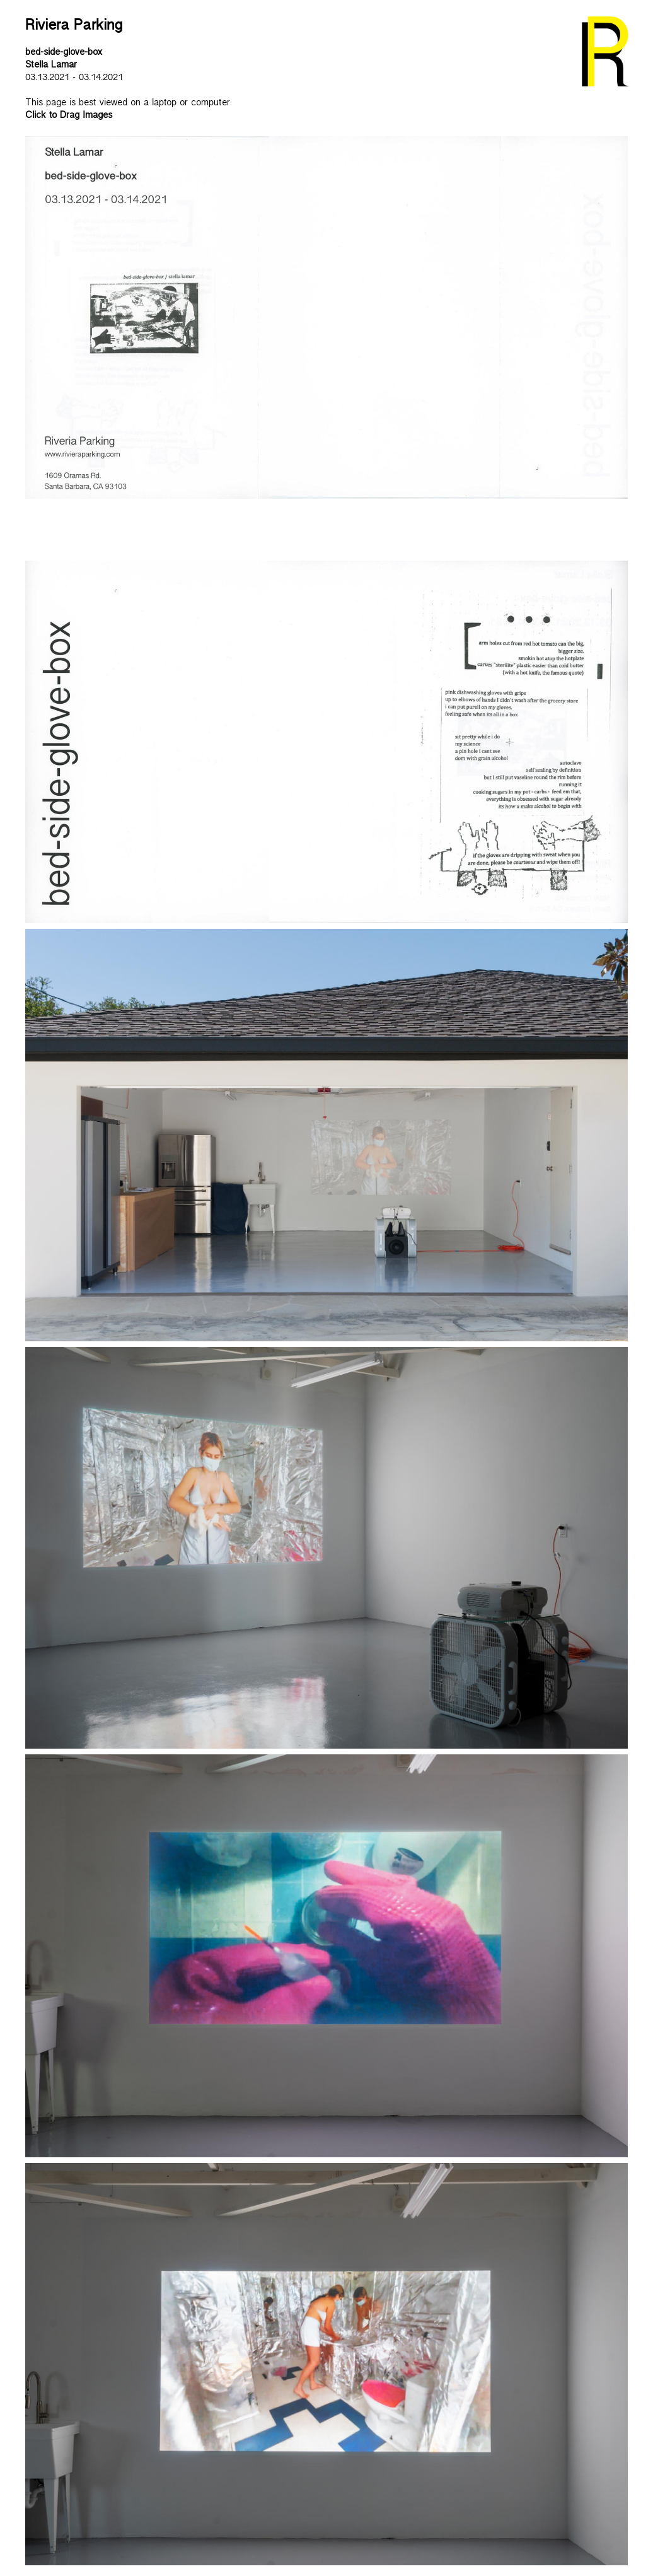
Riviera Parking (73, 28)
